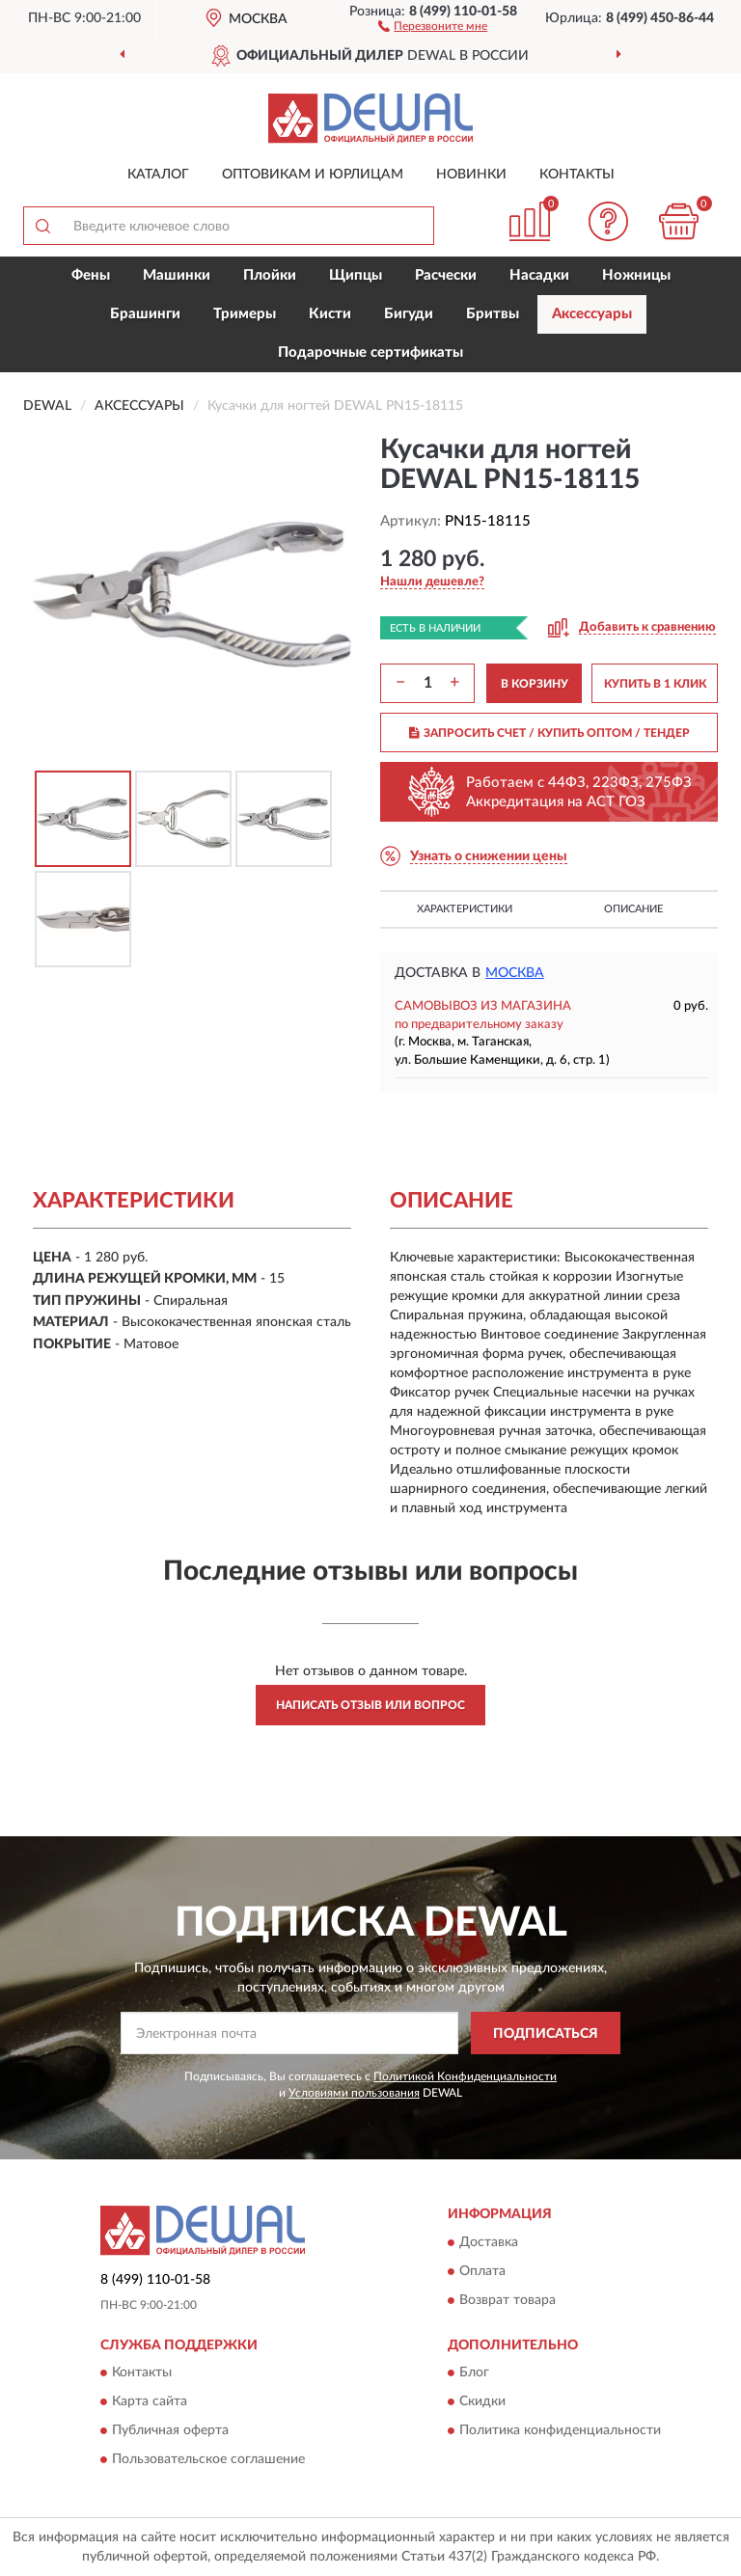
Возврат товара (507, 2300)
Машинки (176, 275)
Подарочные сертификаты (370, 352)
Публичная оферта (170, 2431)
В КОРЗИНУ (534, 684)
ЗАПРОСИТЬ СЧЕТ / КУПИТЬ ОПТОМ (549, 733)
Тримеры (244, 314)
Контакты (577, 174)
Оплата (482, 2271)
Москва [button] (514, 973)
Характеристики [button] (464, 909)
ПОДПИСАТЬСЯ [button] (545, 2034)
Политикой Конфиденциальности (465, 2076)
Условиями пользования (354, 2093)
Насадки (539, 275)
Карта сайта (149, 2402)
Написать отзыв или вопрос (370, 1705)
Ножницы (636, 275)
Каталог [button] (158, 174)
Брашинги (145, 314)
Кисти (330, 314)
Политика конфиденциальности (560, 2431)
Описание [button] (633, 909)
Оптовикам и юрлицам (312, 174)
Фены (90, 275)
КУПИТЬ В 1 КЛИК (655, 684)
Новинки (471, 174)
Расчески (446, 275)
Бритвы (492, 314)
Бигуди (408, 314)
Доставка (488, 2242)
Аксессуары (592, 314)
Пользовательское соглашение (208, 2460)
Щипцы (355, 275)
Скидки (482, 2402)
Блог (474, 2373)
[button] (432, 25)
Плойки (269, 275)
